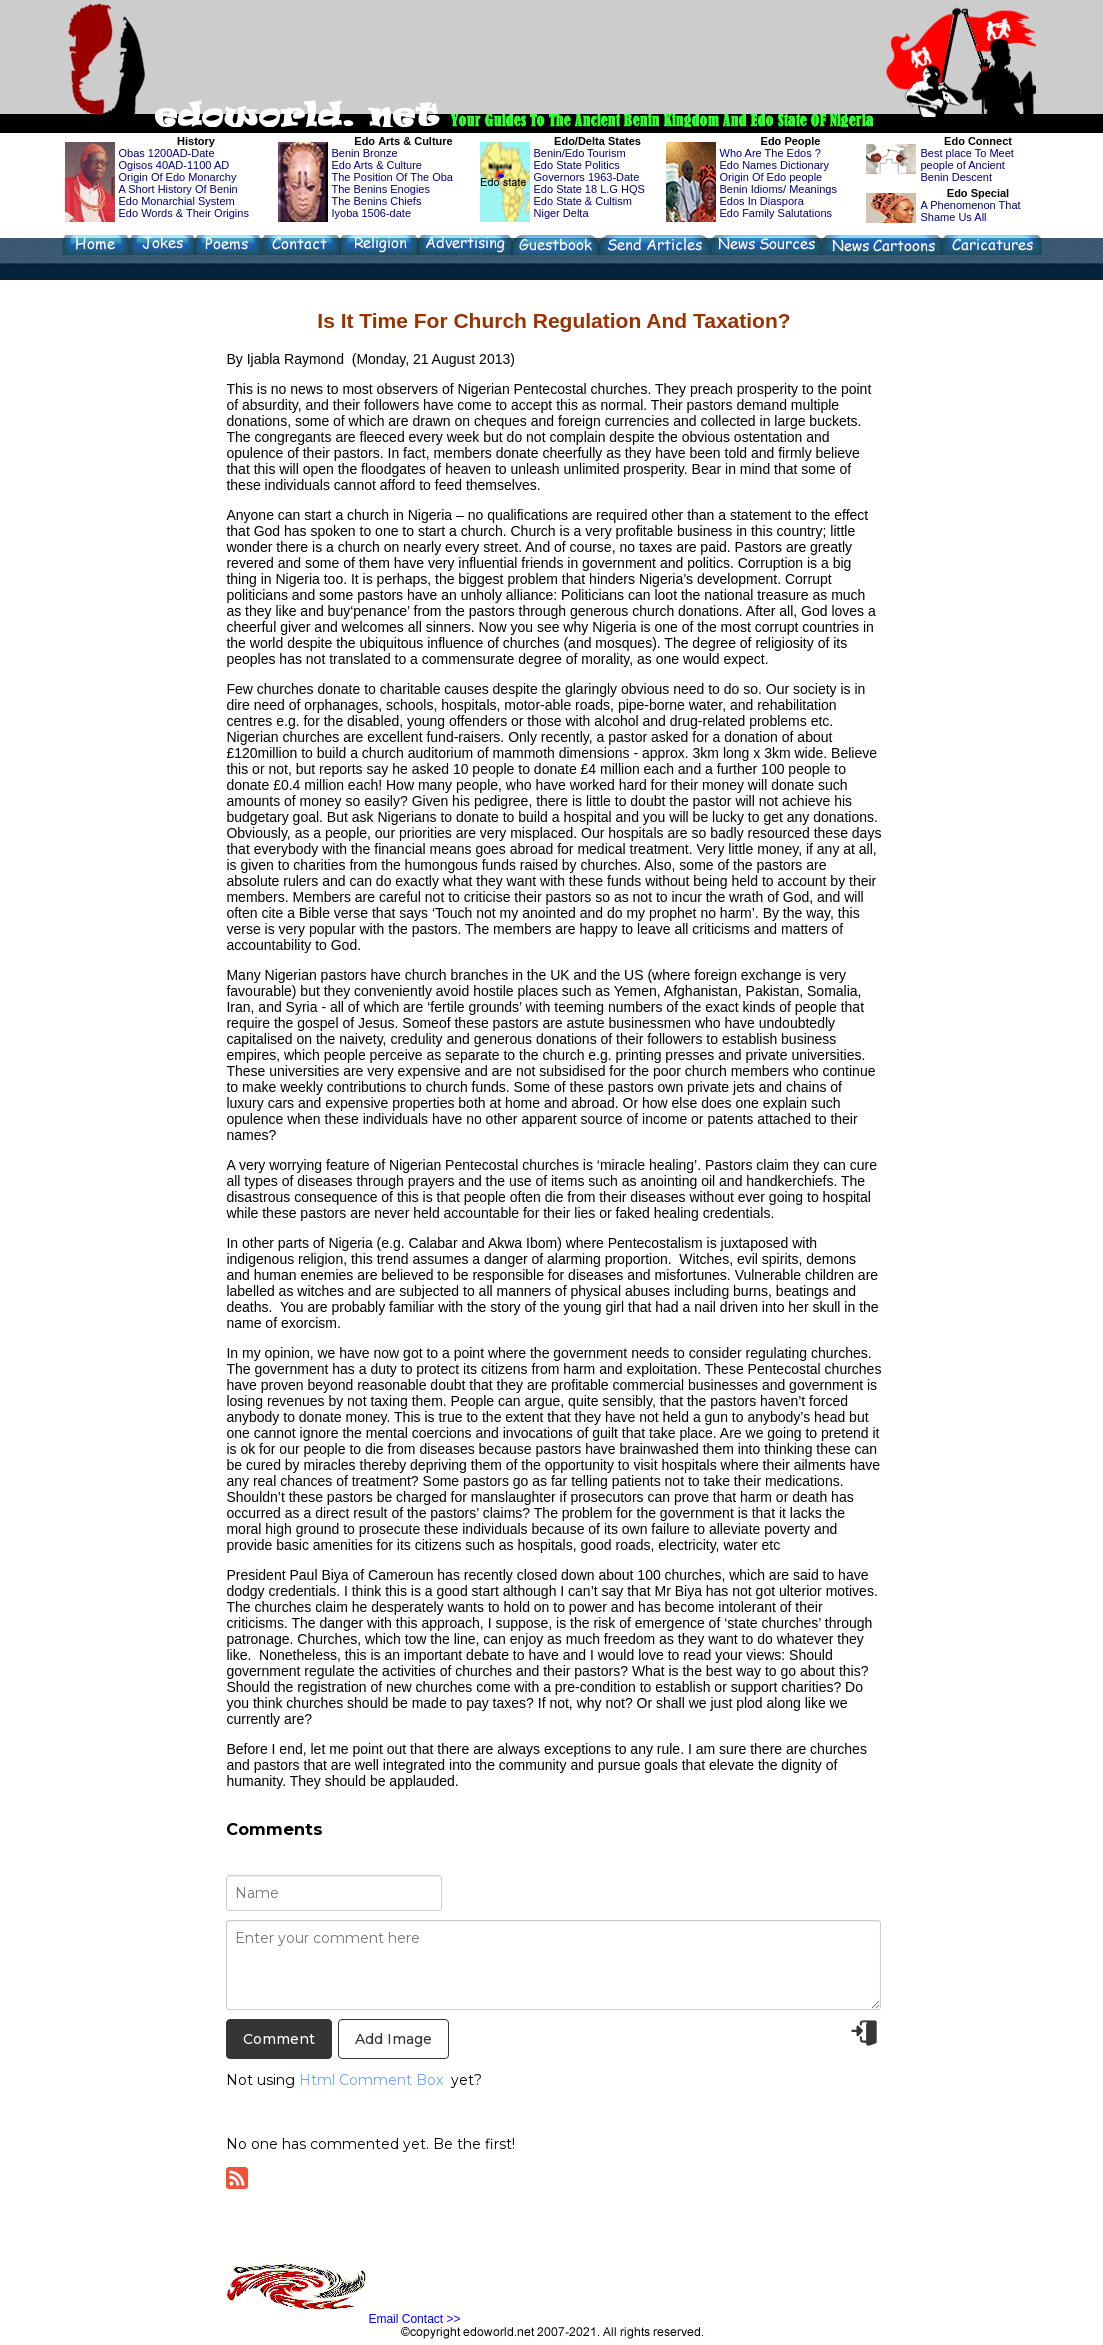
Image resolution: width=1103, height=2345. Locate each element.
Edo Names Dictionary (774, 165)
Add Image (393, 2039)
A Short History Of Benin (178, 189)
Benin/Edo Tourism (580, 153)
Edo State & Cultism (583, 201)
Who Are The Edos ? (770, 153)
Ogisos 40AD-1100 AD (174, 165)
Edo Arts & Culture (377, 165)
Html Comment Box (371, 2080)
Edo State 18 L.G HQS (589, 189)
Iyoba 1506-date (372, 213)
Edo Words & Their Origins (184, 213)
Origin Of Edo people (771, 177)
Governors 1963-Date (587, 177)
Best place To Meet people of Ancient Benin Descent (967, 165)
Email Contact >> (414, 2319)
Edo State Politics (577, 165)
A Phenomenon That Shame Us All (971, 211)
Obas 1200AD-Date (167, 153)
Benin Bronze (365, 153)
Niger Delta (561, 213)
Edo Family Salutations (776, 213)
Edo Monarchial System (177, 201)
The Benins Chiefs (377, 201)
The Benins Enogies (381, 189)
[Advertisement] (518, 48)
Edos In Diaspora (762, 201)
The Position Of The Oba (392, 177)
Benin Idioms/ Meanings (778, 189)
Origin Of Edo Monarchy (178, 177)
